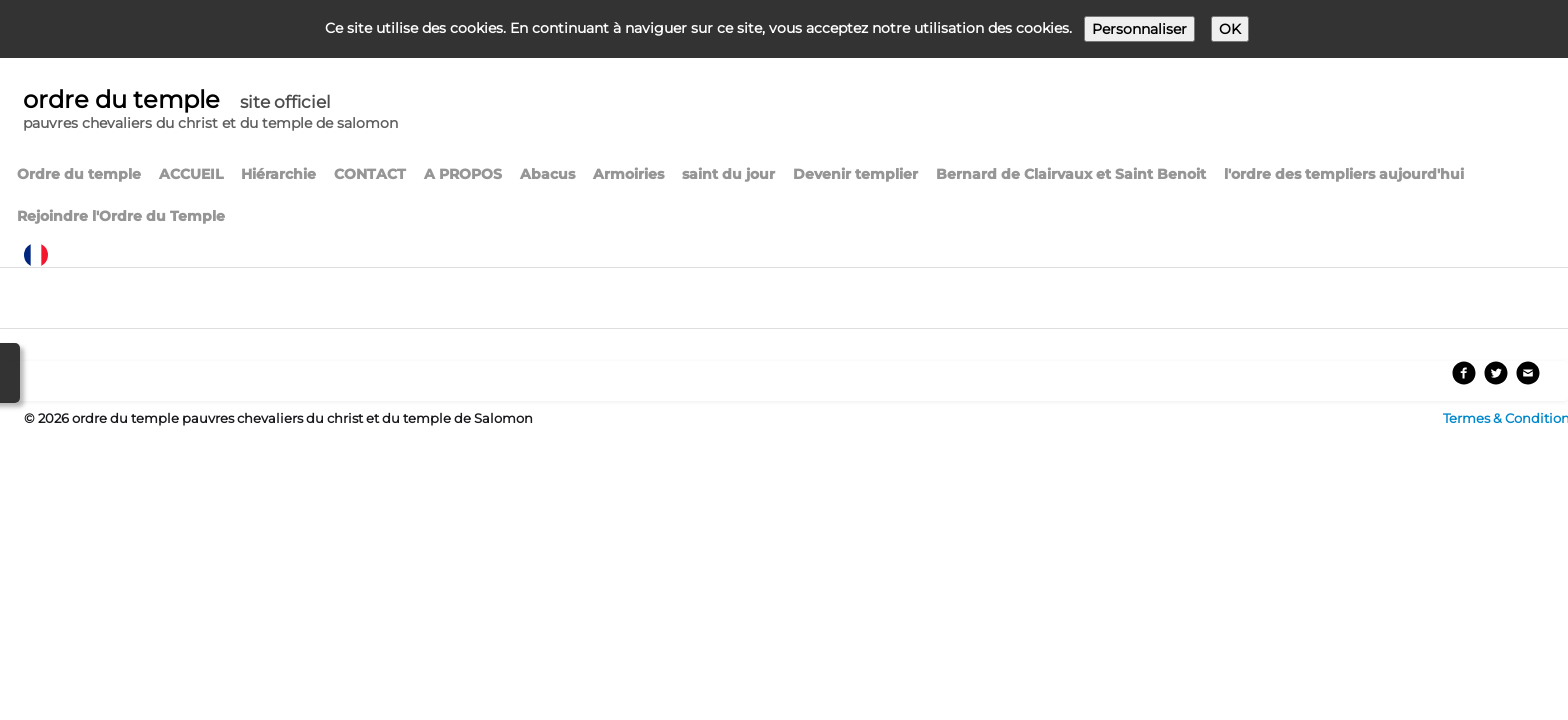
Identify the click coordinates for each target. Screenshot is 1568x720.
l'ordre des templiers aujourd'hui (1344, 174)
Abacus (547, 174)
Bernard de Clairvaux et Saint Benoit (1071, 174)
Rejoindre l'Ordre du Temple (121, 216)
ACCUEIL (191, 174)
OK (1230, 29)
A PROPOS (463, 174)
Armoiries (628, 174)
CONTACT (370, 174)
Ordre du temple (79, 174)
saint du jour (728, 174)
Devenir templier (855, 174)
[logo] (210, 111)
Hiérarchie (278, 174)
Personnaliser (1139, 29)
